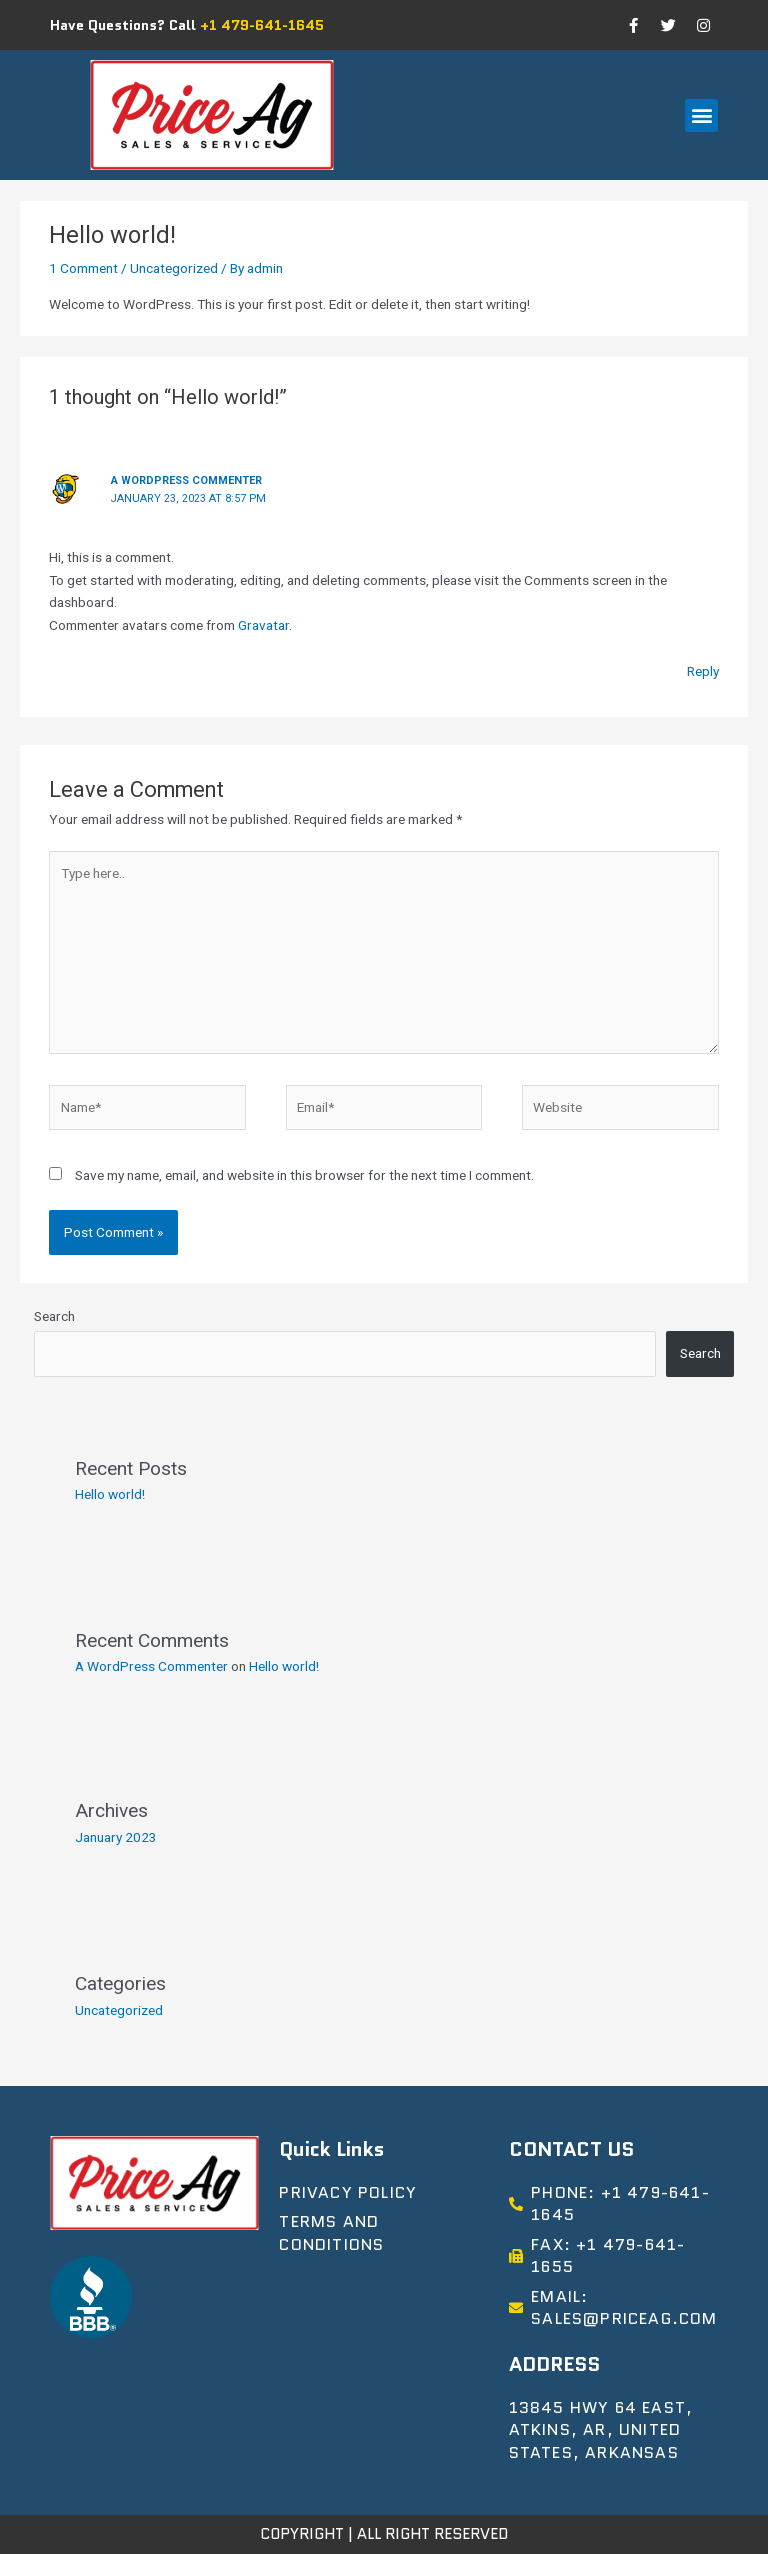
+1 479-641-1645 (262, 25)
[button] (701, 115)
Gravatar (263, 625)
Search (54, 1316)
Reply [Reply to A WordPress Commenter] (703, 671)
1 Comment (83, 268)
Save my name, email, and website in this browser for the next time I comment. (304, 1175)
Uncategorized (174, 268)
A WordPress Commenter (186, 480)
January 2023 (116, 1837)
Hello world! (110, 1494)
